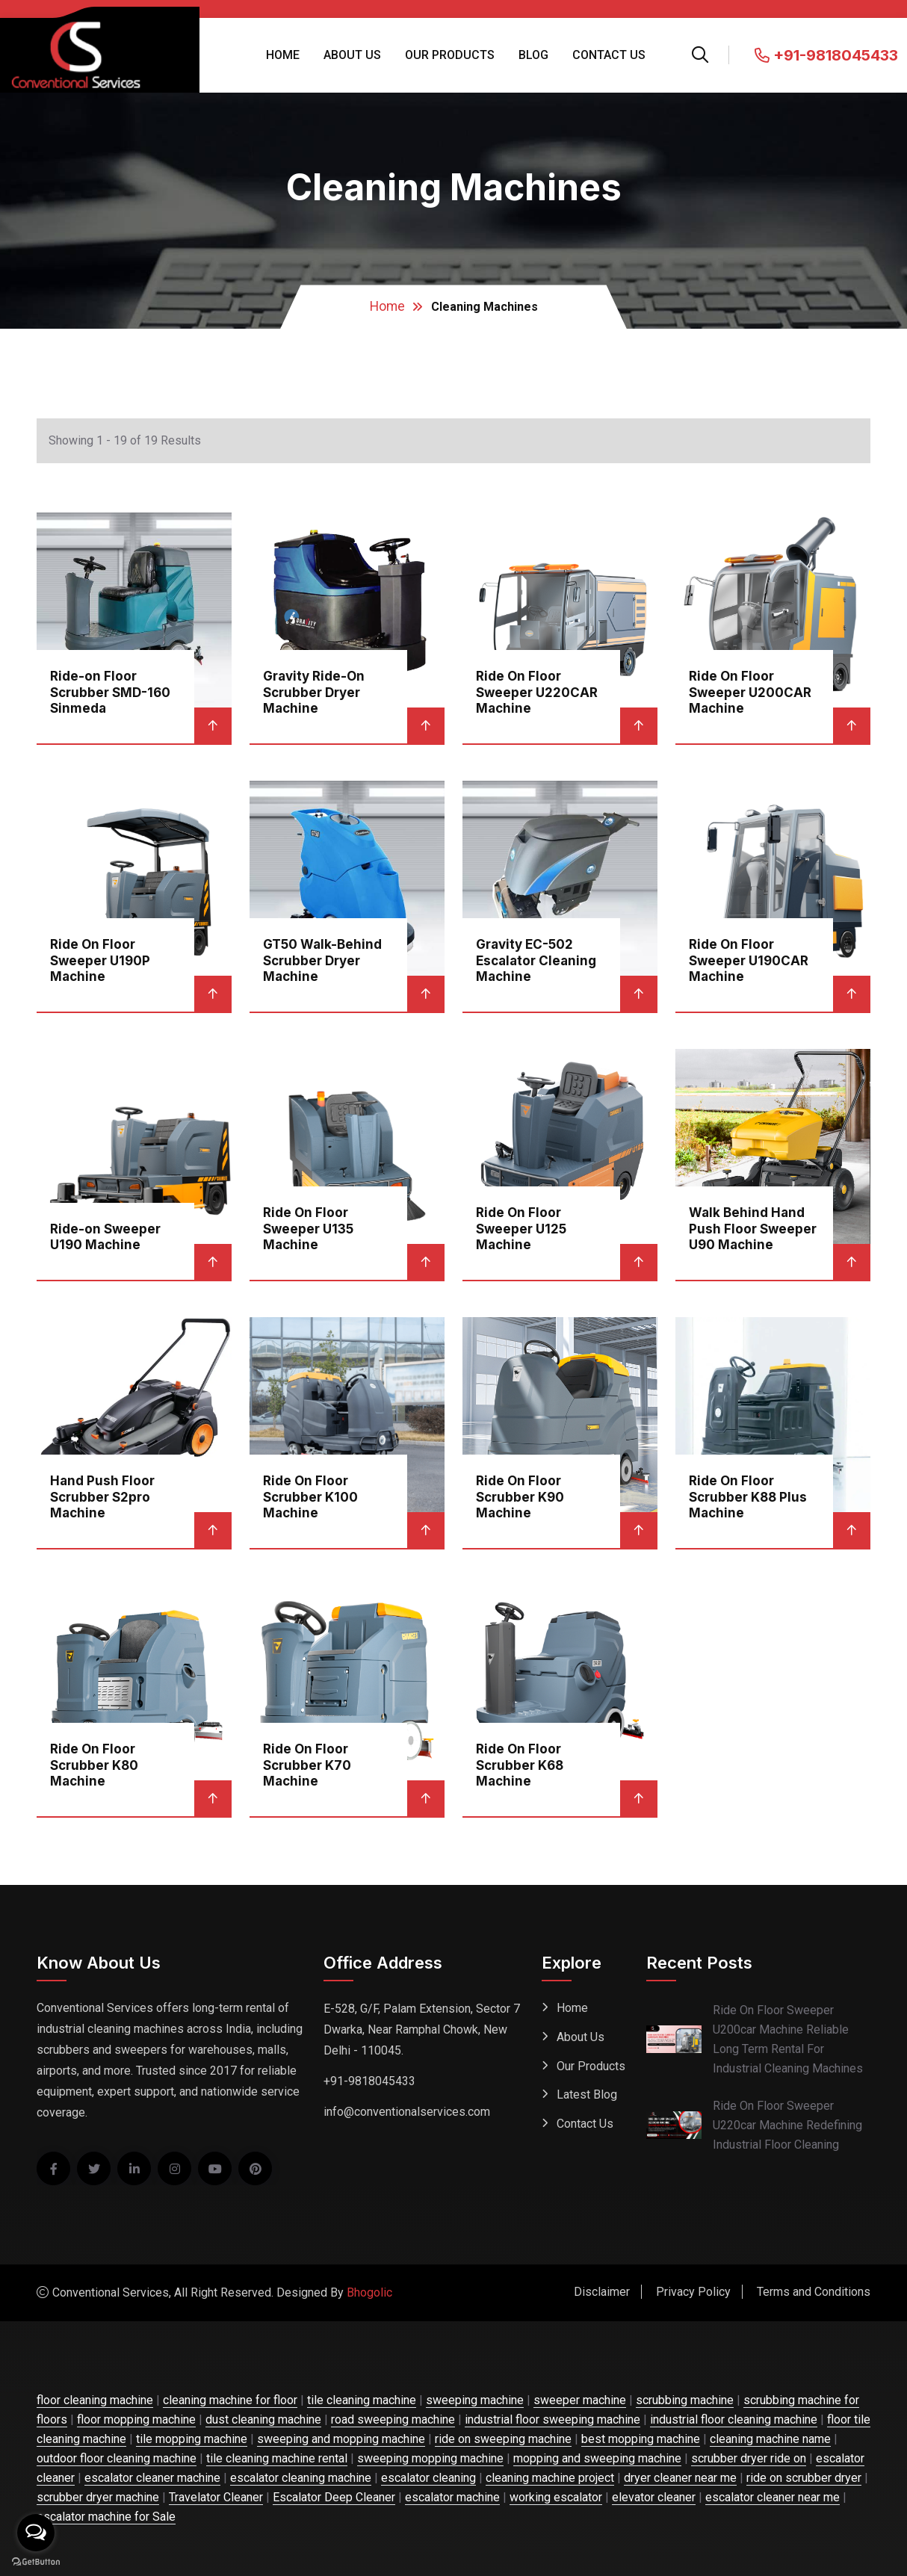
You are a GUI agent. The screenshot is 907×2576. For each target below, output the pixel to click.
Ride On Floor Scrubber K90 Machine (520, 1496)
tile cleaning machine (361, 2400)
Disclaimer (602, 2292)
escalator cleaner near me (772, 2497)
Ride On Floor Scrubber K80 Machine (94, 1764)
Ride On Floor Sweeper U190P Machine (100, 959)
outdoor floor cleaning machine (116, 2458)
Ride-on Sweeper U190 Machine (105, 1236)
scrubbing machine (685, 2400)
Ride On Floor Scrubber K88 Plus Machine (748, 1496)
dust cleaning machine (263, 2419)
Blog (533, 55)
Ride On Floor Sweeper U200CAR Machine (750, 691)
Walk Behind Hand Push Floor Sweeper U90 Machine (753, 1227)
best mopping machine (640, 2439)
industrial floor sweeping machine (552, 2419)
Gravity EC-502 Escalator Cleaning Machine (536, 959)
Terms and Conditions (813, 2292)
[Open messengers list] (36, 2532)
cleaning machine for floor (230, 2400)
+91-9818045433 (826, 55)
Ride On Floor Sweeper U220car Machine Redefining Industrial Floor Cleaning (787, 2125)
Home (283, 55)
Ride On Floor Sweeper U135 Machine (308, 1227)
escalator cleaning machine (300, 2478)
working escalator (556, 2497)
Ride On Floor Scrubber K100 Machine (310, 1496)
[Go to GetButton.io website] (36, 2561)
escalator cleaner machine (152, 2478)
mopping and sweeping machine (597, 2458)
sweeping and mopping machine (341, 2439)
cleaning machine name (770, 2439)
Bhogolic (369, 2292)
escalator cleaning (428, 2478)
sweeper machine (579, 2400)
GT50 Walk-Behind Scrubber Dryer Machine (322, 959)
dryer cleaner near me (680, 2478)
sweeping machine (475, 2400)
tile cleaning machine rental (276, 2458)
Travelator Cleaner (216, 2497)
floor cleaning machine (95, 2400)
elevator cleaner (654, 2497)
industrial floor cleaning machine (733, 2419)
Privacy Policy (693, 2292)
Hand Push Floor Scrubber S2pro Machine (102, 1496)
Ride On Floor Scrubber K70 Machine (307, 1764)
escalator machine (452, 2497)
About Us (352, 55)
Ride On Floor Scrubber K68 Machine (519, 1764)
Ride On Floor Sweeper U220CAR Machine (537, 691)
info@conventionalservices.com (407, 2112)
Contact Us (609, 55)
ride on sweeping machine (503, 2439)
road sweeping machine (393, 2419)
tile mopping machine (191, 2439)
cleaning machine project (550, 2478)
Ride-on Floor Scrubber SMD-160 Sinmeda (110, 691)
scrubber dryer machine (98, 2497)
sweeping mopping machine (430, 2458)
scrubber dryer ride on (748, 2458)
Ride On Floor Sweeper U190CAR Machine (748, 959)
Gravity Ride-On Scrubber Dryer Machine (314, 691)
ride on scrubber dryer (803, 2478)
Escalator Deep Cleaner (334, 2497)
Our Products (450, 55)
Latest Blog (587, 2095)
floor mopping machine (136, 2419)
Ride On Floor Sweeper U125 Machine (521, 1227)
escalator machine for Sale (106, 2517)
